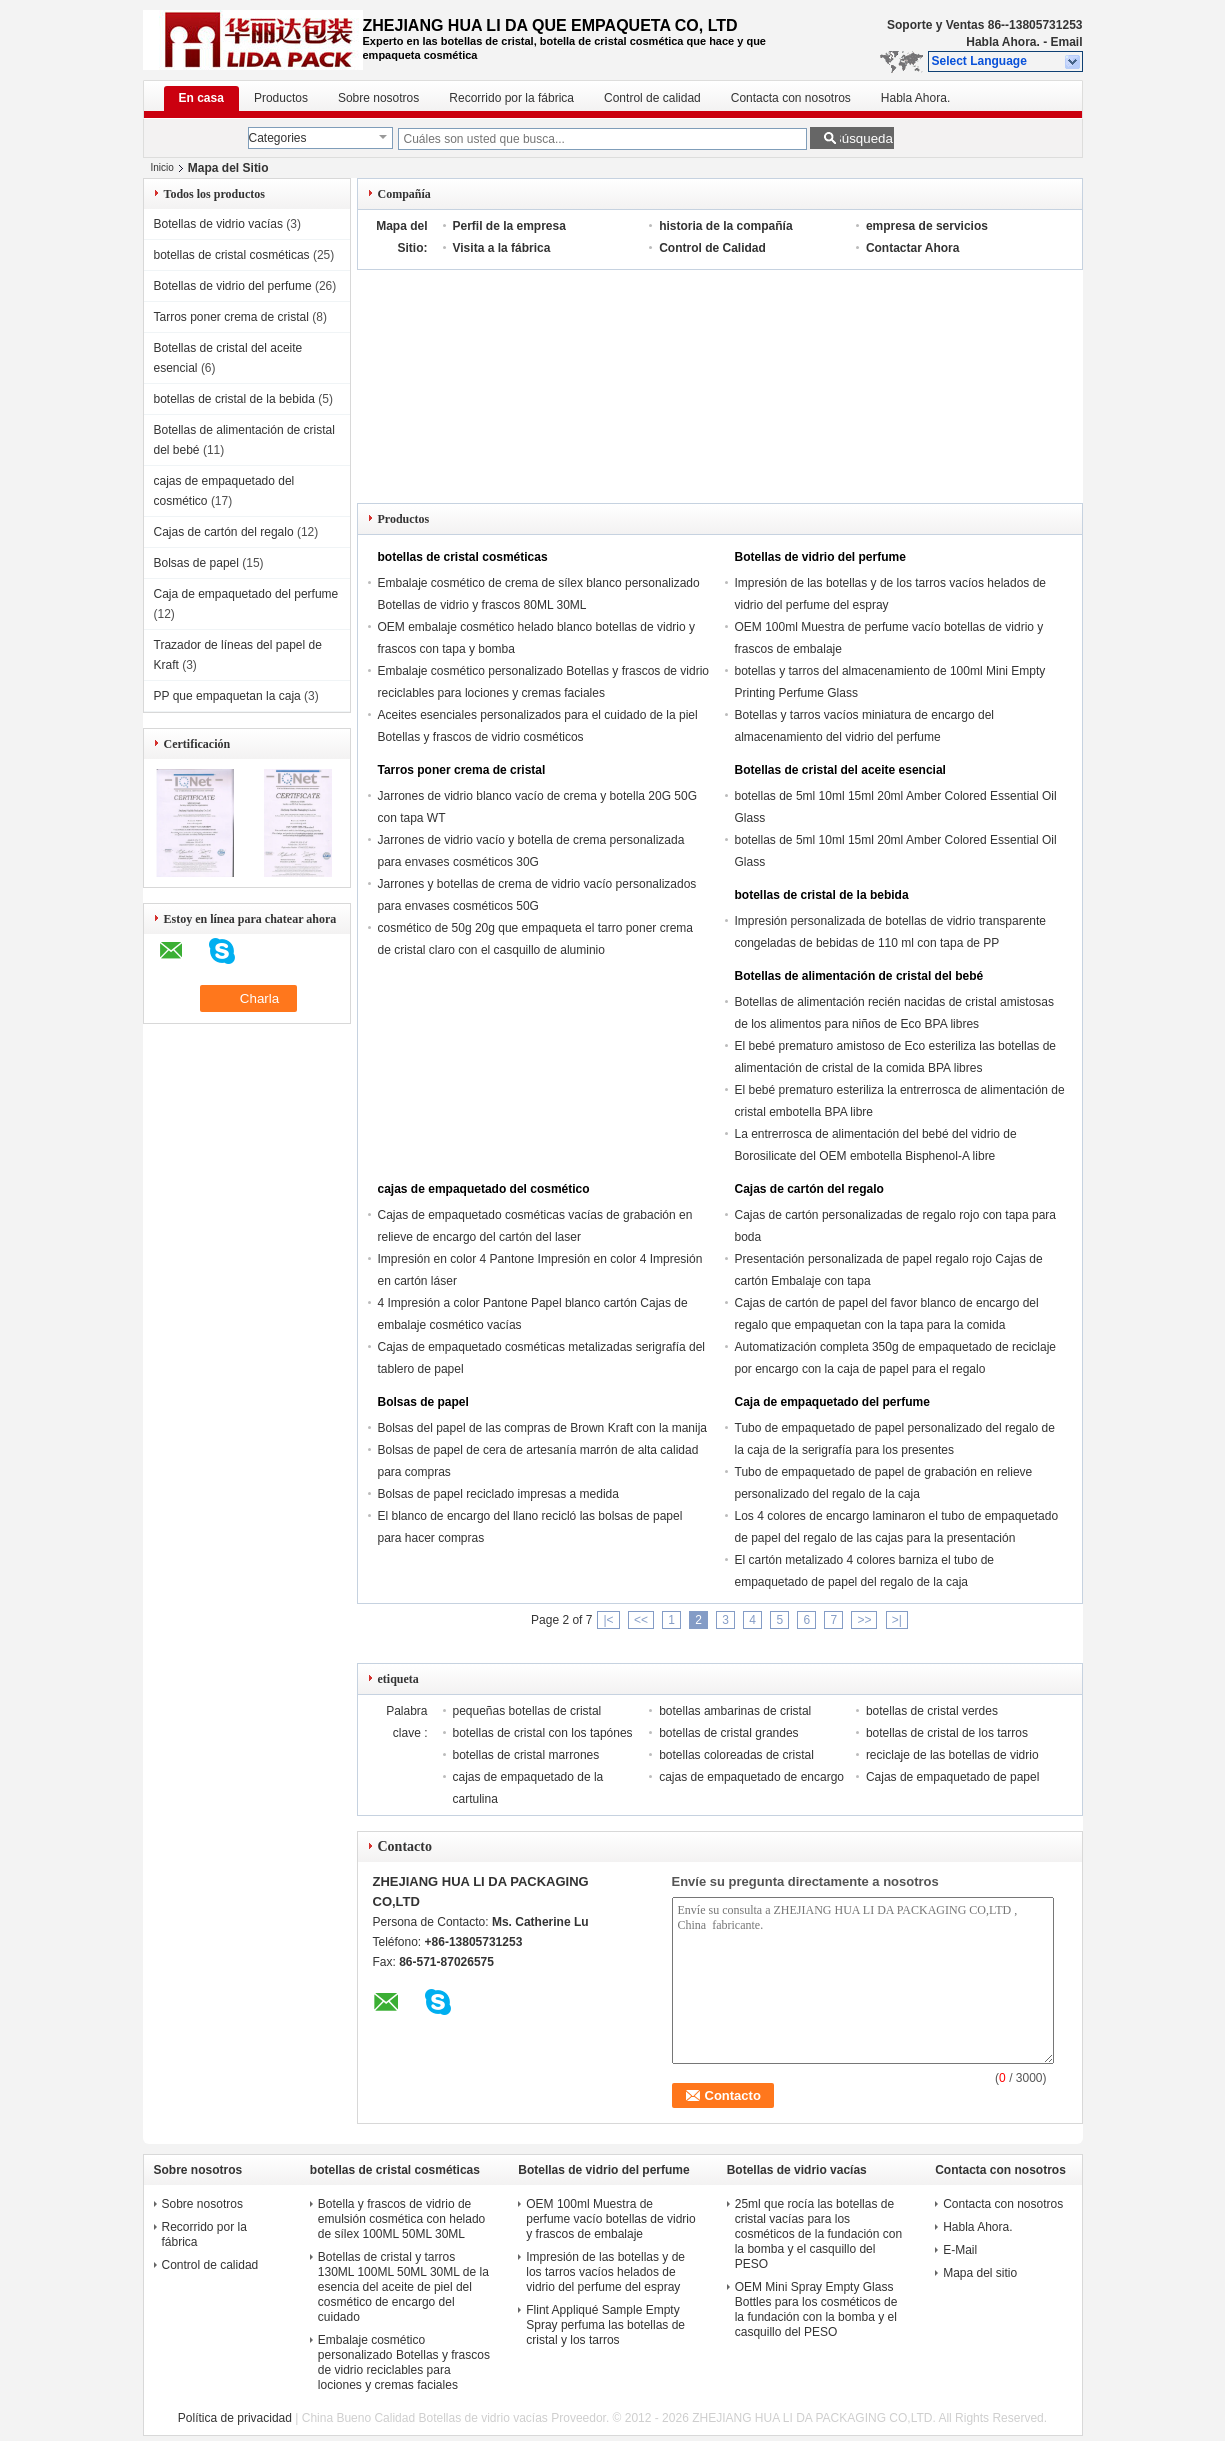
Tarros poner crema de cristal (231, 317)
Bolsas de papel (196, 563)
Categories (278, 138)
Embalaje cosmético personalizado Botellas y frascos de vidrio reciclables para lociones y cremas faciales (404, 2362)
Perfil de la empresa (509, 226)
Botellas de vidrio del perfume (233, 286)
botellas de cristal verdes (932, 1711)
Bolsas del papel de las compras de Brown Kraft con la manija (543, 1428)
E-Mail (960, 2250)
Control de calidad (652, 98)
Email (1066, 42)
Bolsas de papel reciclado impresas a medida (498, 1494)
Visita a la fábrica (502, 248)
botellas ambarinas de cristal (735, 1711)
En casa (201, 98)
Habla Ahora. (1003, 42)
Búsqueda (863, 138)
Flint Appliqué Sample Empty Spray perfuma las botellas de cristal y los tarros (605, 2325)
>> (864, 1620)
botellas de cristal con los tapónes (543, 1733)
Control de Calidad (712, 248)
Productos (281, 98)
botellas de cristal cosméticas (232, 255)
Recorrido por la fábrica (511, 98)
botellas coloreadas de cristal (736, 1755)
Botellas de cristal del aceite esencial (840, 770)
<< (641, 1620)
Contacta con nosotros (791, 98)
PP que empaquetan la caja (227, 696)
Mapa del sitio (980, 2273)
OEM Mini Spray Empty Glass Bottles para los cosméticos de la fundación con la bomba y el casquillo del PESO (816, 2309)
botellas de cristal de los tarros (947, 1733)
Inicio (162, 167)
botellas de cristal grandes (728, 1733)
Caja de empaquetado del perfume (246, 594)
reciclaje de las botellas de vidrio (952, 1755)
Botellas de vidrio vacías (218, 224)
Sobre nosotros (378, 98)
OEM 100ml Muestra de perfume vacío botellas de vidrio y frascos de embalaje (610, 2219)
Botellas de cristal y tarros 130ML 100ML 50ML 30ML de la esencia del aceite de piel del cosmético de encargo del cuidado (403, 2287)
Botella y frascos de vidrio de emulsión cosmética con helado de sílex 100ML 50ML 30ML (401, 2219)
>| (897, 1620)
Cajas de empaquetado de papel (952, 1777)
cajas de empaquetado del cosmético (484, 1189)
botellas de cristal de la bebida (234, 399)
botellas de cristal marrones (526, 1755)
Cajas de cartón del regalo (224, 532)
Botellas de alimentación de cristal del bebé (859, 976)
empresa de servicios (927, 226)
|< (608, 1620)
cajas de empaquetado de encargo (751, 1777)
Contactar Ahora (913, 248)
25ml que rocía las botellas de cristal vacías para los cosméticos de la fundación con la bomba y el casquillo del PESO (818, 2234)
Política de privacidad (235, 2418)
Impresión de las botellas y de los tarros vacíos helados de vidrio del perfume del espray (605, 2272)
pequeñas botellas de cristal (527, 1711)
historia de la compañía (725, 226)
